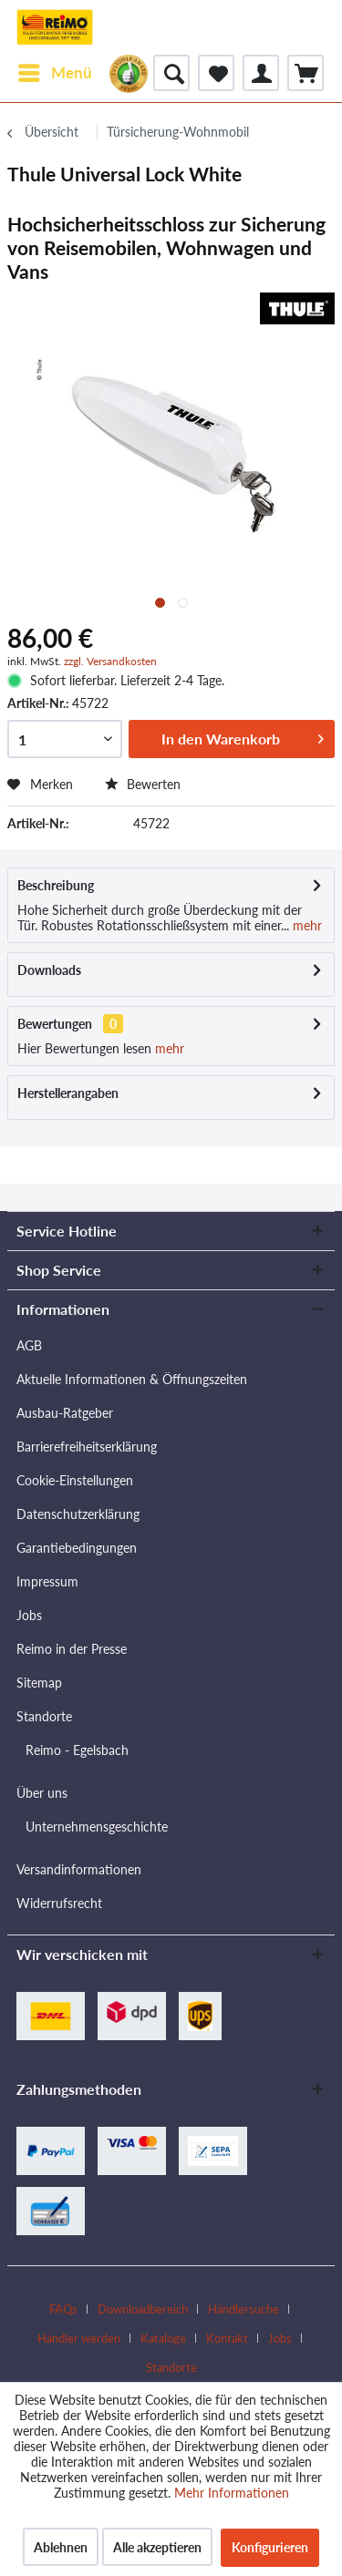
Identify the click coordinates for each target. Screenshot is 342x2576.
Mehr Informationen (231, 2492)
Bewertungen (54, 1023)
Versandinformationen (78, 1869)
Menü (55, 70)
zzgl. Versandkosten (110, 661)
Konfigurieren (270, 2547)
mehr (305, 925)
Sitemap (39, 1682)
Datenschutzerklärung (78, 1514)
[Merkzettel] (216, 73)
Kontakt (227, 2338)
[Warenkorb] (305, 73)
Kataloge (163, 2338)
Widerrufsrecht (59, 1903)
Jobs (29, 1615)
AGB (29, 1345)
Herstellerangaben (68, 1093)
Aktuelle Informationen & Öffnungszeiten (131, 1379)
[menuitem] (54, 73)
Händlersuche (243, 2309)
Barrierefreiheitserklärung (86, 1446)
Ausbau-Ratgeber (64, 1413)
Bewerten (143, 784)
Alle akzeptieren (157, 2547)
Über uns (41, 1793)
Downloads (49, 970)
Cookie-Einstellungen (74, 1480)
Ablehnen (61, 2547)
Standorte (44, 1716)
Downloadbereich (143, 2309)
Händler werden (78, 2338)
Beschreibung (55, 885)
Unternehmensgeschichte (97, 1826)
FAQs (63, 2309)
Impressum (47, 1581)
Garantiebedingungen (76, 1547)
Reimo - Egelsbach (77, 1750)
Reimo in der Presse (71, 1649)
